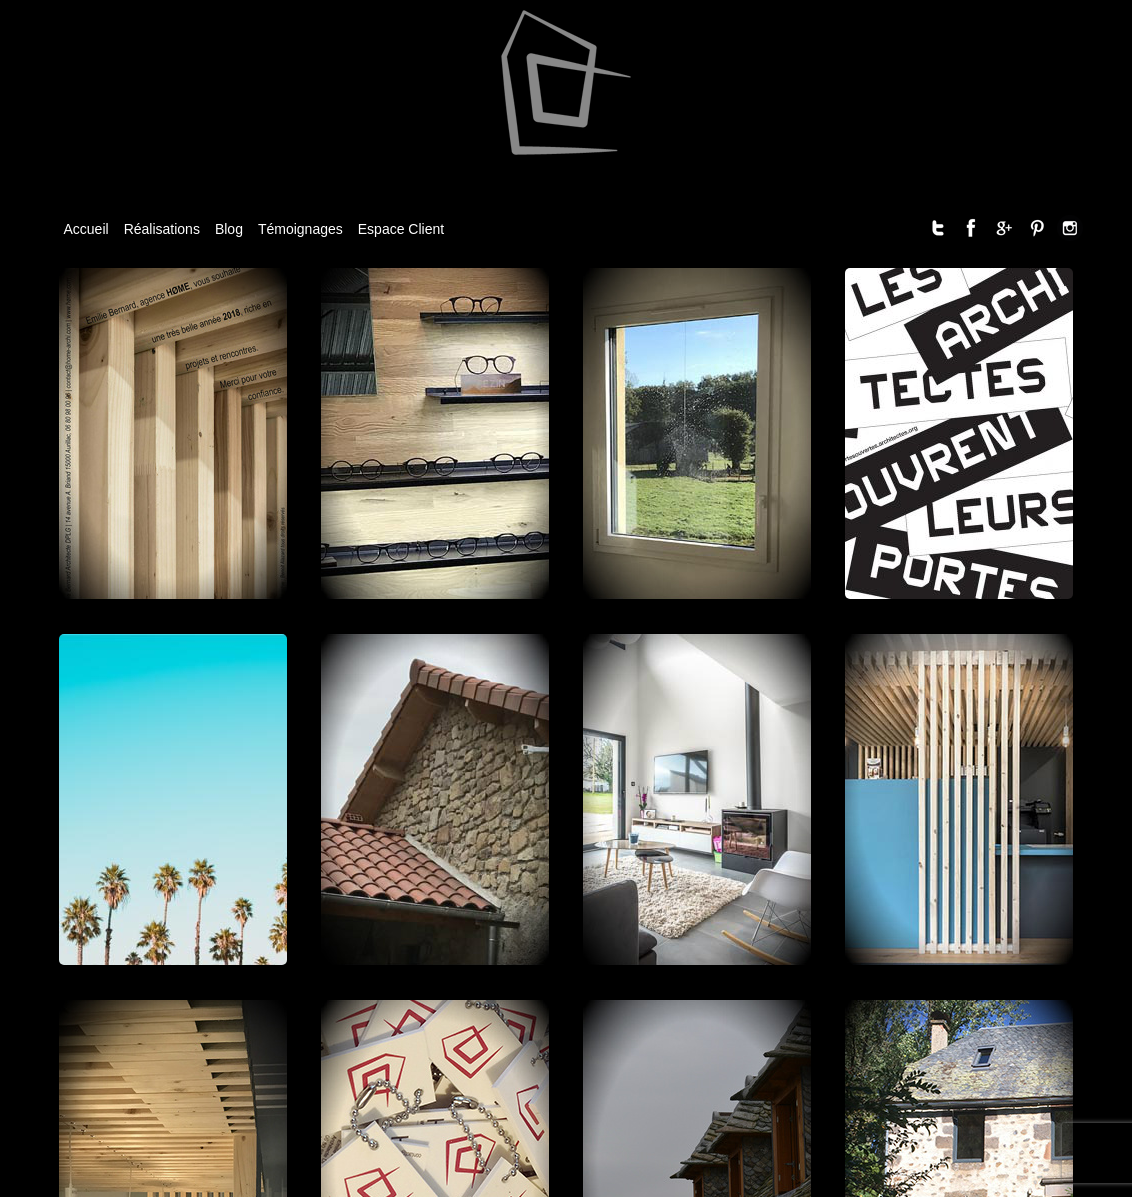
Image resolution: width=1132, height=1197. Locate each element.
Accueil (86, 229)
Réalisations (162, 229)
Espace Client (401, 229)
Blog (229, 229)
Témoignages (300, 229)
